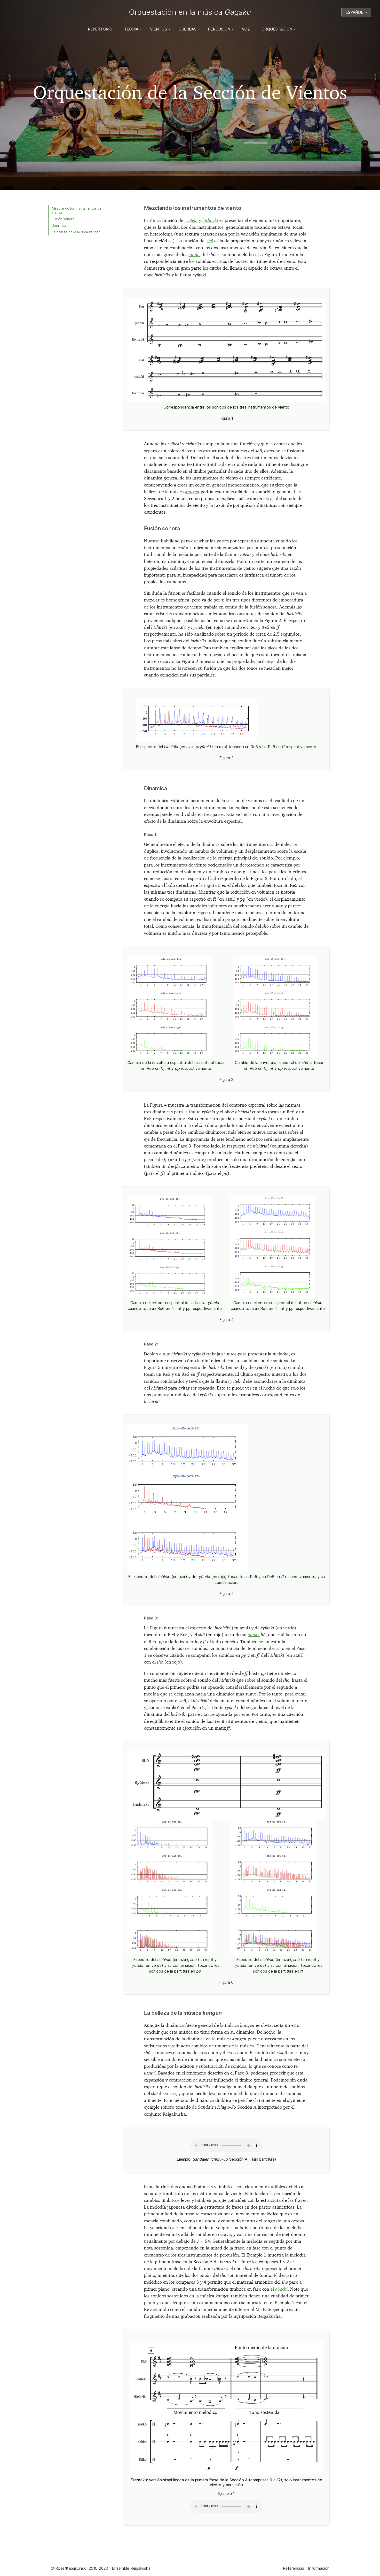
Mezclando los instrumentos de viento (77, 210)
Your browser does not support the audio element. (226, 2145)
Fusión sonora (63, 219)
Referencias (293, 2568)
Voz (246, 29)
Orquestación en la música (190, 12)
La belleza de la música (76, 232)
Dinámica (59, 226)
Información (319, 2568)
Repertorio (100, 29)
